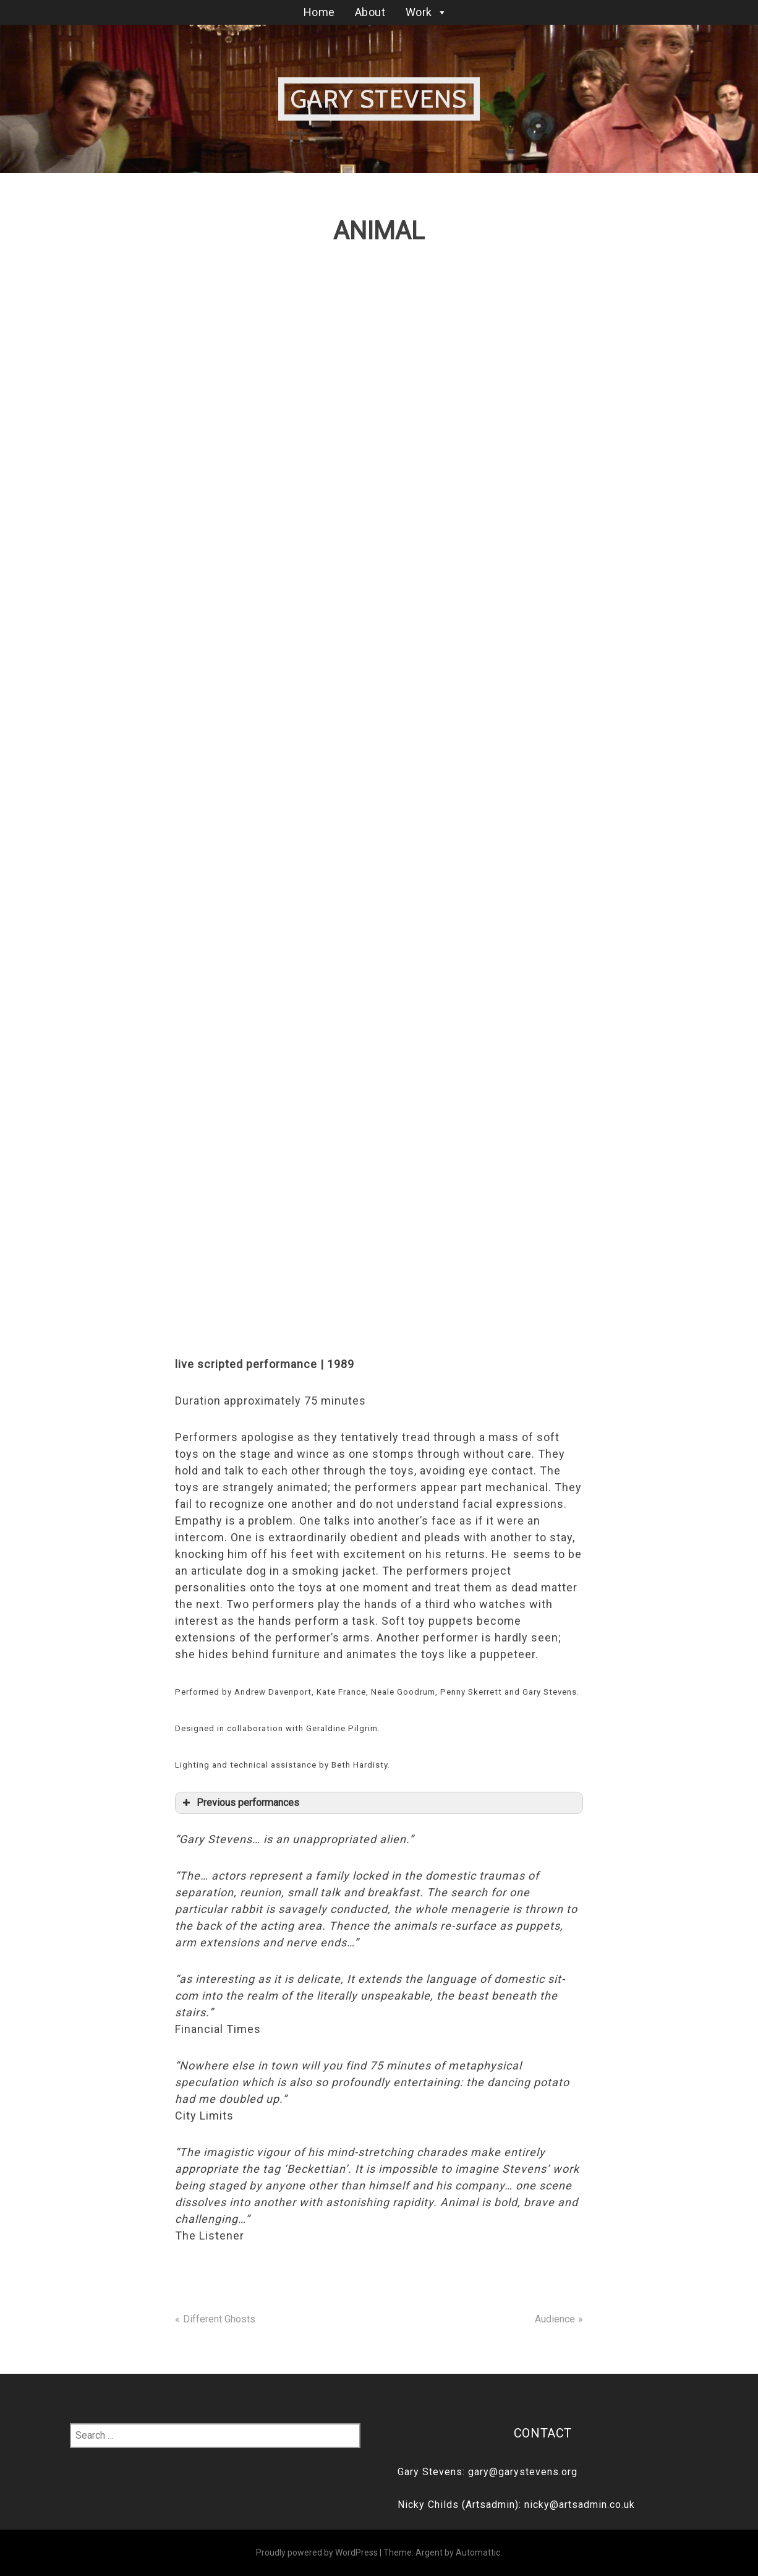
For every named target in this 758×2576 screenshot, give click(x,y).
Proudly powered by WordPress (317, 2552)
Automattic (478, 2552)
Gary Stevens (379, 98)
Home (319, 12)
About (370, 12)
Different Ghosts (219, 2319)
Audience (555, 2319)
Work (427, 12)
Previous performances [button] (239, 1803)
